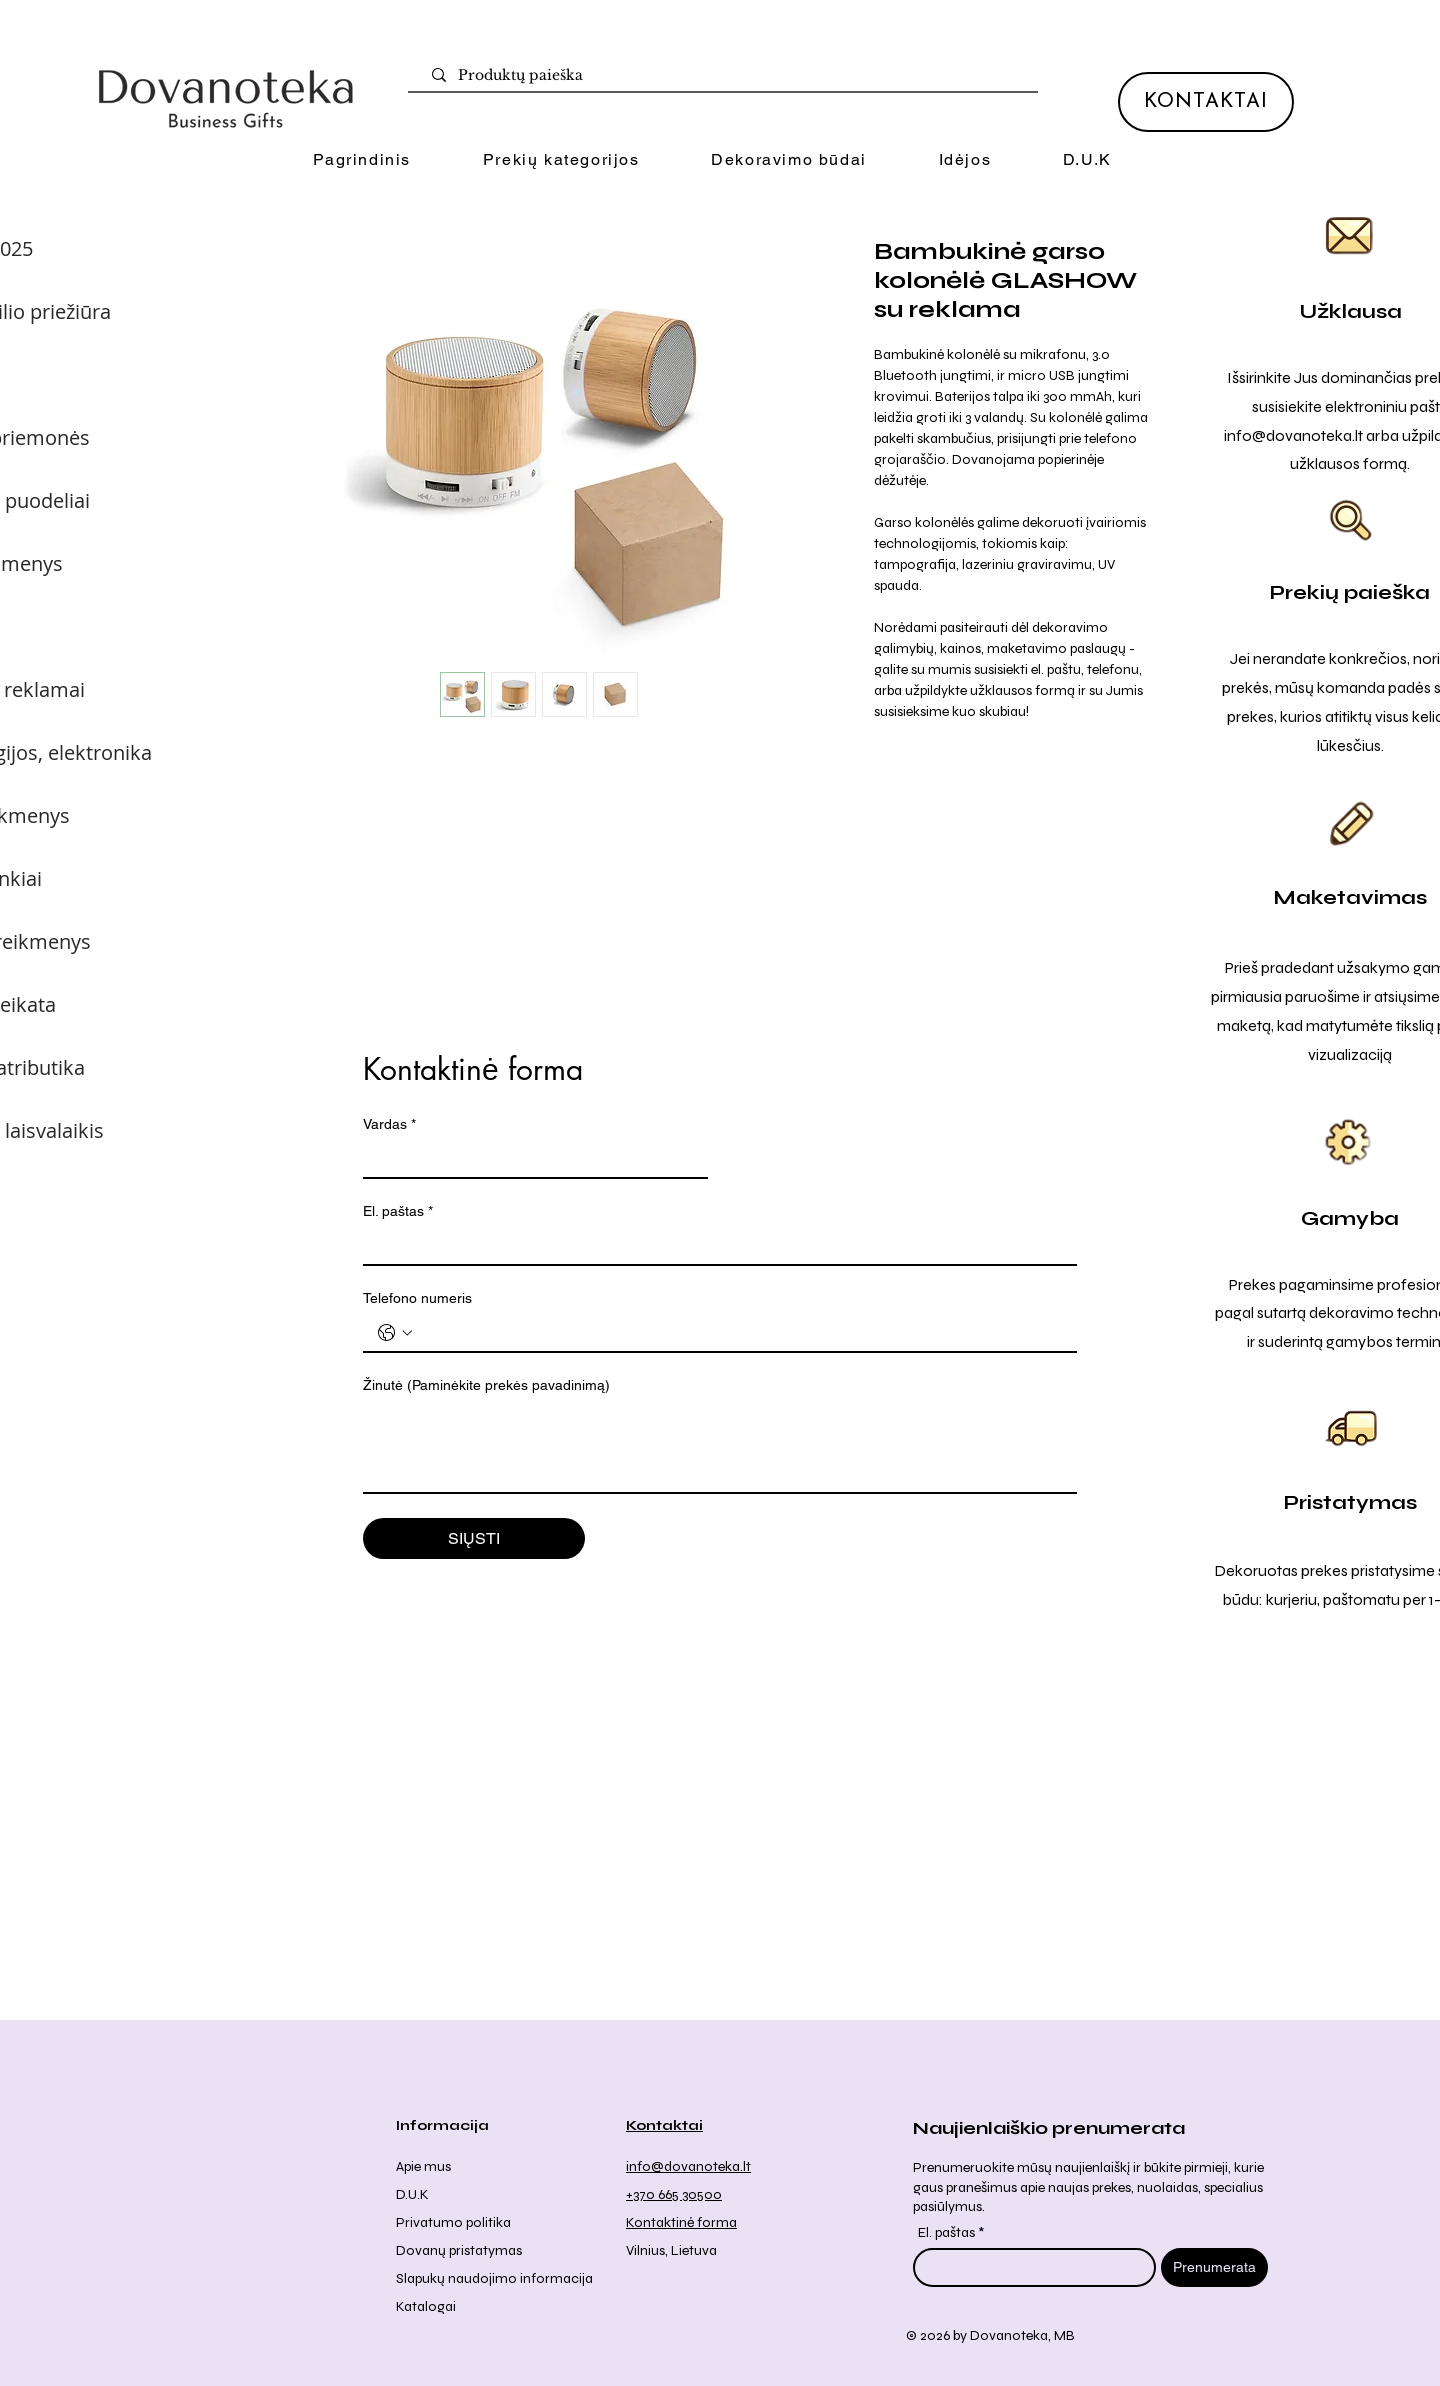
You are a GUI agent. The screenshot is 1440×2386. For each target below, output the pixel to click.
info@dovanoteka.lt (1293, 435)
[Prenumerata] (1214, 2267)
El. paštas (398, 1211)
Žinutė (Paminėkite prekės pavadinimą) (486, 1385)
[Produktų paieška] (727, 76)
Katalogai (426, 2306)
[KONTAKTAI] (1206, 102)
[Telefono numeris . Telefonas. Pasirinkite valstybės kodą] (395, 1333)
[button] (561, 160)
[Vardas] (529, 1159)
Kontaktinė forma (681, 2222)
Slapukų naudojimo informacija (494, 2278)
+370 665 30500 (674, 2194)
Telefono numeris (417, 1298)
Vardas (389, 1124)
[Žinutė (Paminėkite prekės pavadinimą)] (720, 1447)
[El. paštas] (714, 1246)
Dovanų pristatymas (459, 2250)
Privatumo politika (453, 2222)
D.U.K (412, 2194)
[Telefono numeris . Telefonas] (740, 1333)
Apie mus (423, 2166)
